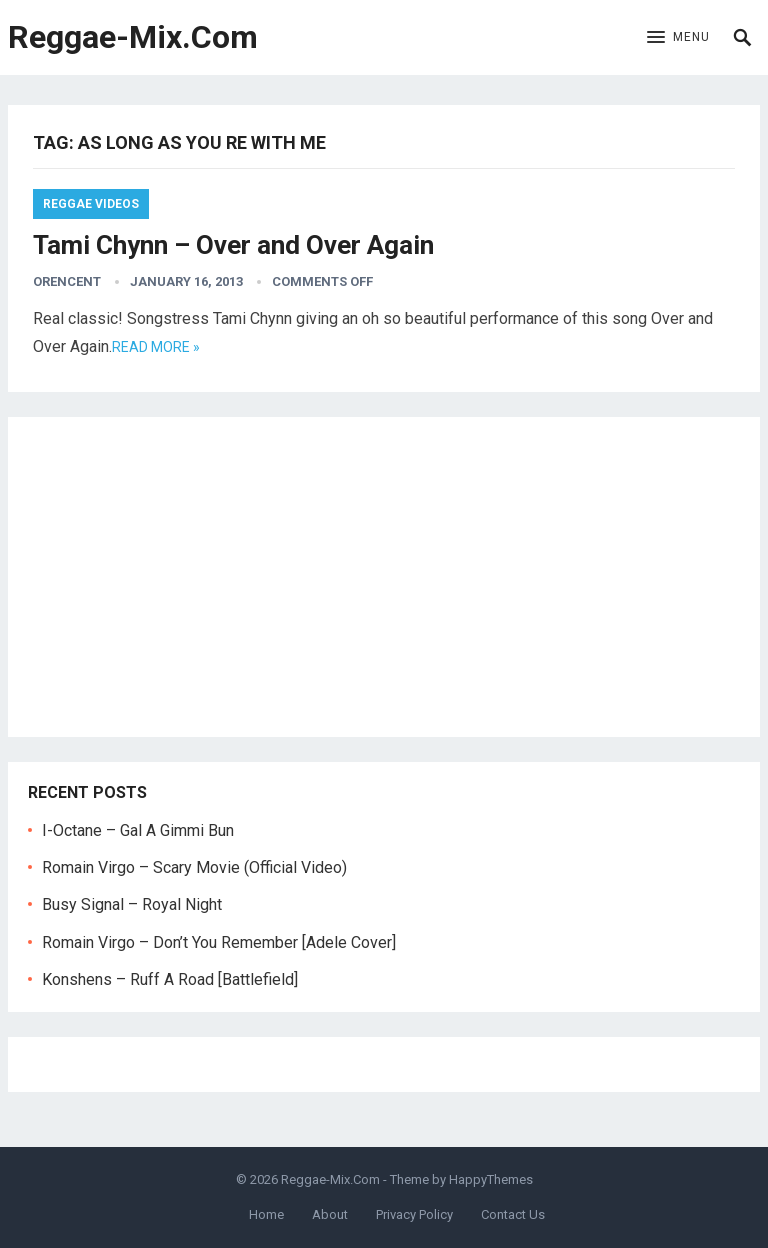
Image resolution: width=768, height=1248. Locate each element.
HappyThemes (491, 1179)
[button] (678, 38)
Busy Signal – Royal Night (132, 904)
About (330, 1214)
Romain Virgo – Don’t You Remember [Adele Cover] (219, 942)
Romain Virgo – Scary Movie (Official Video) (194, 867)
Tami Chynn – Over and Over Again (233, 245)
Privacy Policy (414, 1214)
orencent (67, 281)
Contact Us (513, 1214)
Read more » (156, 347)
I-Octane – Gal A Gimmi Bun (138, 830)
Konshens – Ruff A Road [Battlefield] (170, 979)
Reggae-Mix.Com (133, 37)
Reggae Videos (91, 204)
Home (266, 1214)
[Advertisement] (384, 577)
